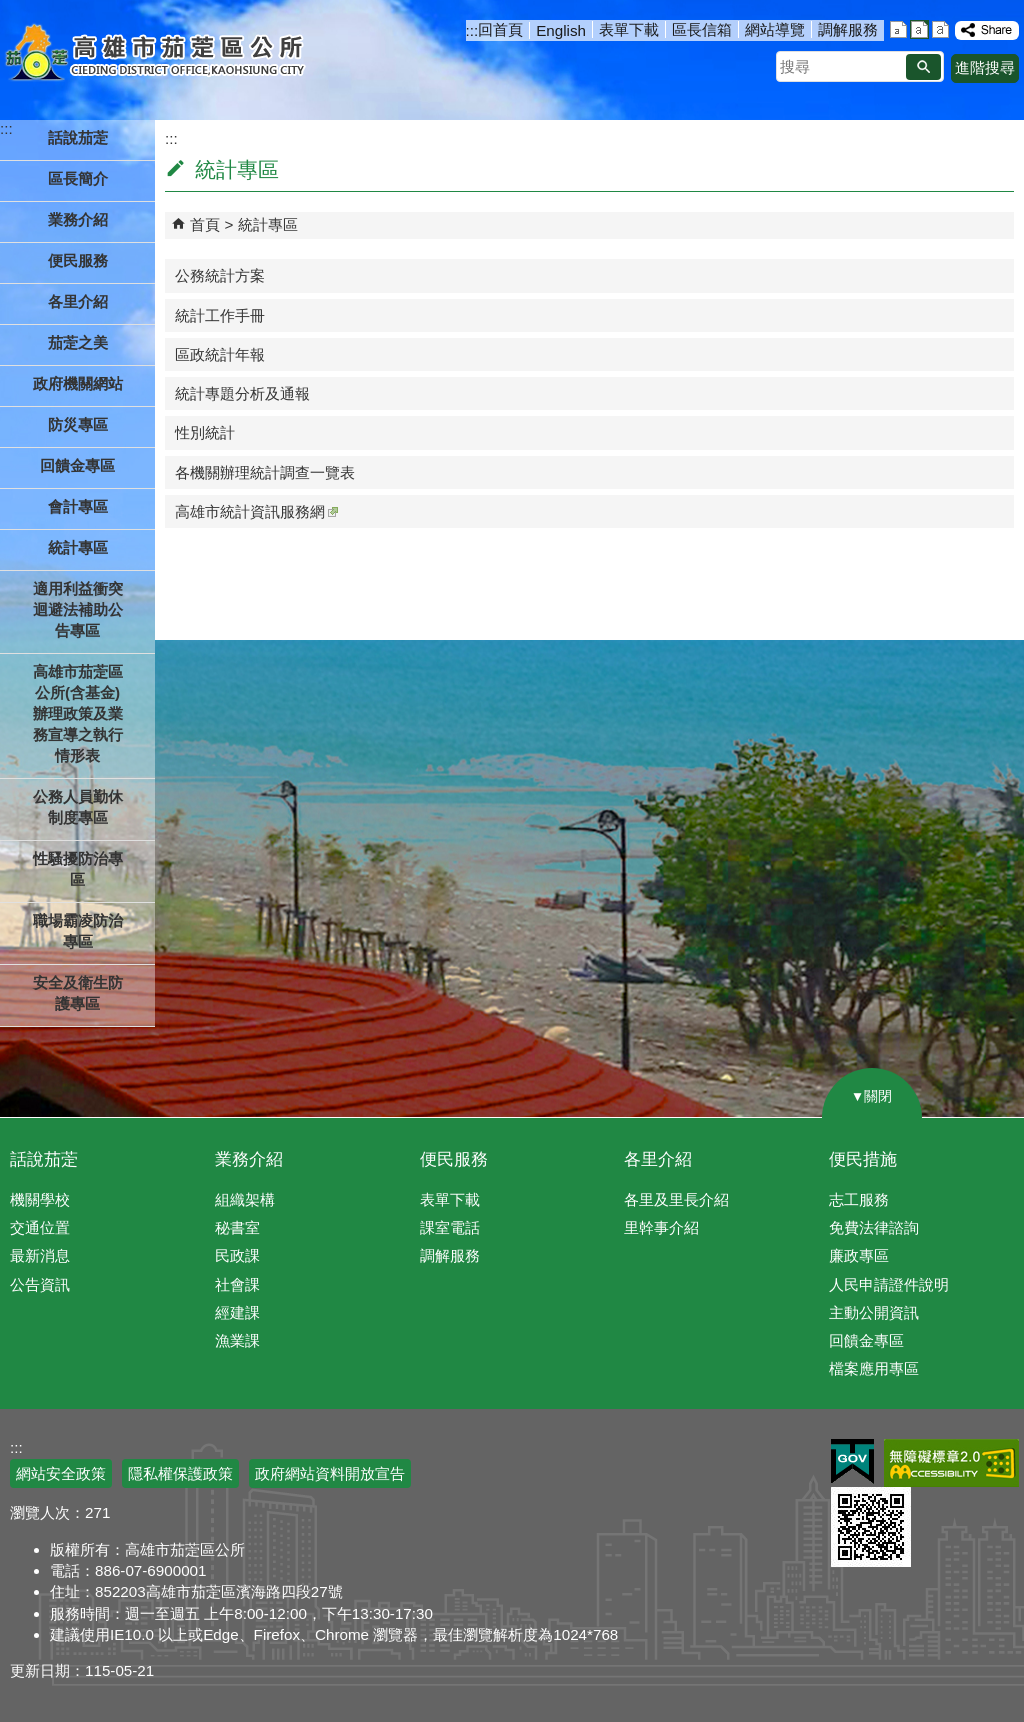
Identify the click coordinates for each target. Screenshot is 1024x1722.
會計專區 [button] (78, 506)
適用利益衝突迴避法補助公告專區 (78, 609)
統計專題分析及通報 (242, 393)
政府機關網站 (78, 383)
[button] (923, 67)
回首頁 (500, 29)
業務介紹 (249, 1159)
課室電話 (450, 1227)
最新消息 (40, 1255)
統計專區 (268, 224)
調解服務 (848, 29)
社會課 (237, 1284)
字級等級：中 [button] (919, 29)
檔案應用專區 (874, 1368)
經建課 (237, 1312)
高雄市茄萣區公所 (157, 55)
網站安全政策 (61, 1473)
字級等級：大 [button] (940, 29)
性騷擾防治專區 (78, 869)
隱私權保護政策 (180, 1473)
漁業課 (237, 1340)
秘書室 (237, 1227)
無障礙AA (951, 1463)
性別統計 (205, 432)
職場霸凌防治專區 (78, 931)
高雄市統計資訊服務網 (256, 511)
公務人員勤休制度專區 (78, 807)
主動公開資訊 (874, 1312)
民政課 (237, 1255)
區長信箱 (702, 29)
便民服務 (454, 1159)
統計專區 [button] (78, 547)
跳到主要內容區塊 (10, 10)
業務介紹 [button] (78, 219)
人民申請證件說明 (889, 1284)
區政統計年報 (220, 354)
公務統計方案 (220, 275)
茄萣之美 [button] (78, 342)
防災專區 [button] (78, 424)
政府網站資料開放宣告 (330, 1473)
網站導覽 (775, 29)
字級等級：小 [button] (898, 29)
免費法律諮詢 (874, 1227)
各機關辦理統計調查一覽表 (265, 472)
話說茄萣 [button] (78, 137)
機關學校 (40, 1199)
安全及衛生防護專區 (78, 993)
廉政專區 (859, 1255)
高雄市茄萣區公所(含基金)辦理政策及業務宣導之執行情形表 (78, 713)
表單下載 (629, 29)
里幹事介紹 (661, 1227)
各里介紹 (658, 1159)
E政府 (852, 1461)
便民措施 (863, 1159)
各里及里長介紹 (676, 1199)
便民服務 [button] (78, 260)
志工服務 (859, 1199)
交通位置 (40, 1227)
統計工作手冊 (220, 315)
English (561, 30)
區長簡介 (78, 178)
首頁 (205, 224)
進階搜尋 (985, 67)
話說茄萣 (44, 1159)
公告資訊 (40, 1284)
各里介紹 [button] (78, 301)
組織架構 (245, 1199)
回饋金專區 (77, 465)
